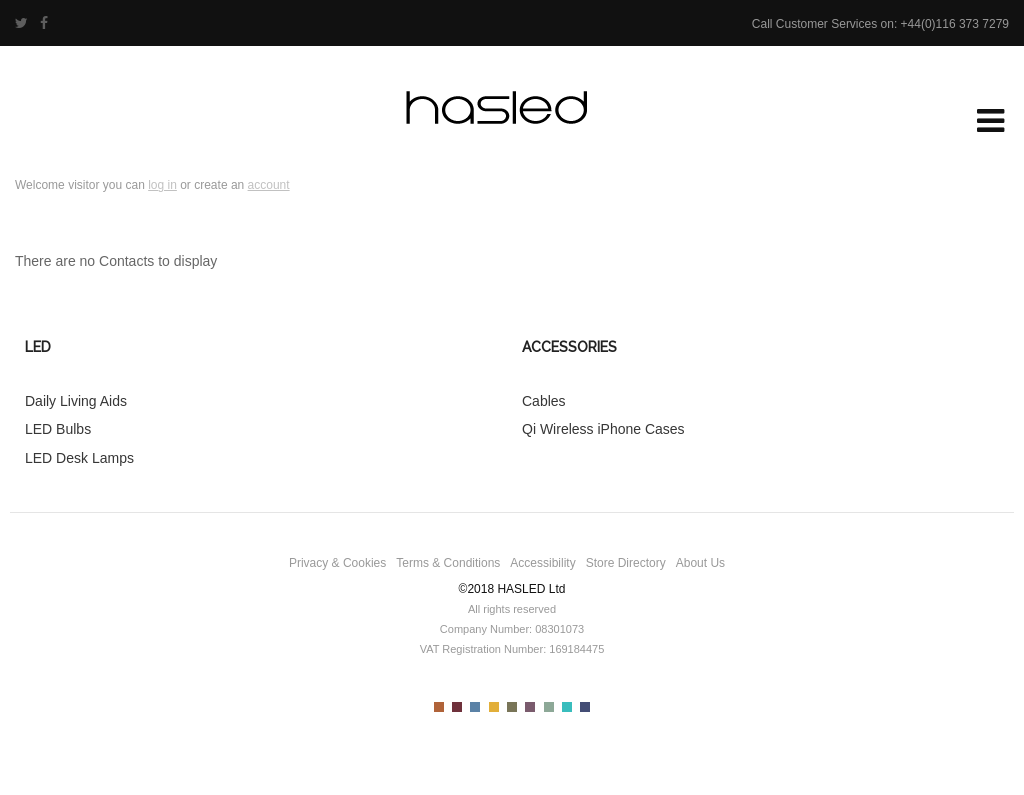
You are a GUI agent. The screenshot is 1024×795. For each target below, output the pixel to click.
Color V (512, 707)
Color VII (549, 707)
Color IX (585, 707)
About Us (700, 563)
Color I (439, 707)
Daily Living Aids (76, 401)
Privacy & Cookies (337, 563)
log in (162, 185)
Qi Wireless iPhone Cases (603, 429)
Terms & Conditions (448, 563)
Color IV (494, 707)
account (269, 185)
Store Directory (626, 563)
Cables (544, 401)
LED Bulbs (58, 429)
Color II (457, 707)
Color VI (530, 707)
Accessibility (542, 563)
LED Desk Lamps (79, 458)
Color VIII (567, 707)
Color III (475, 707)
